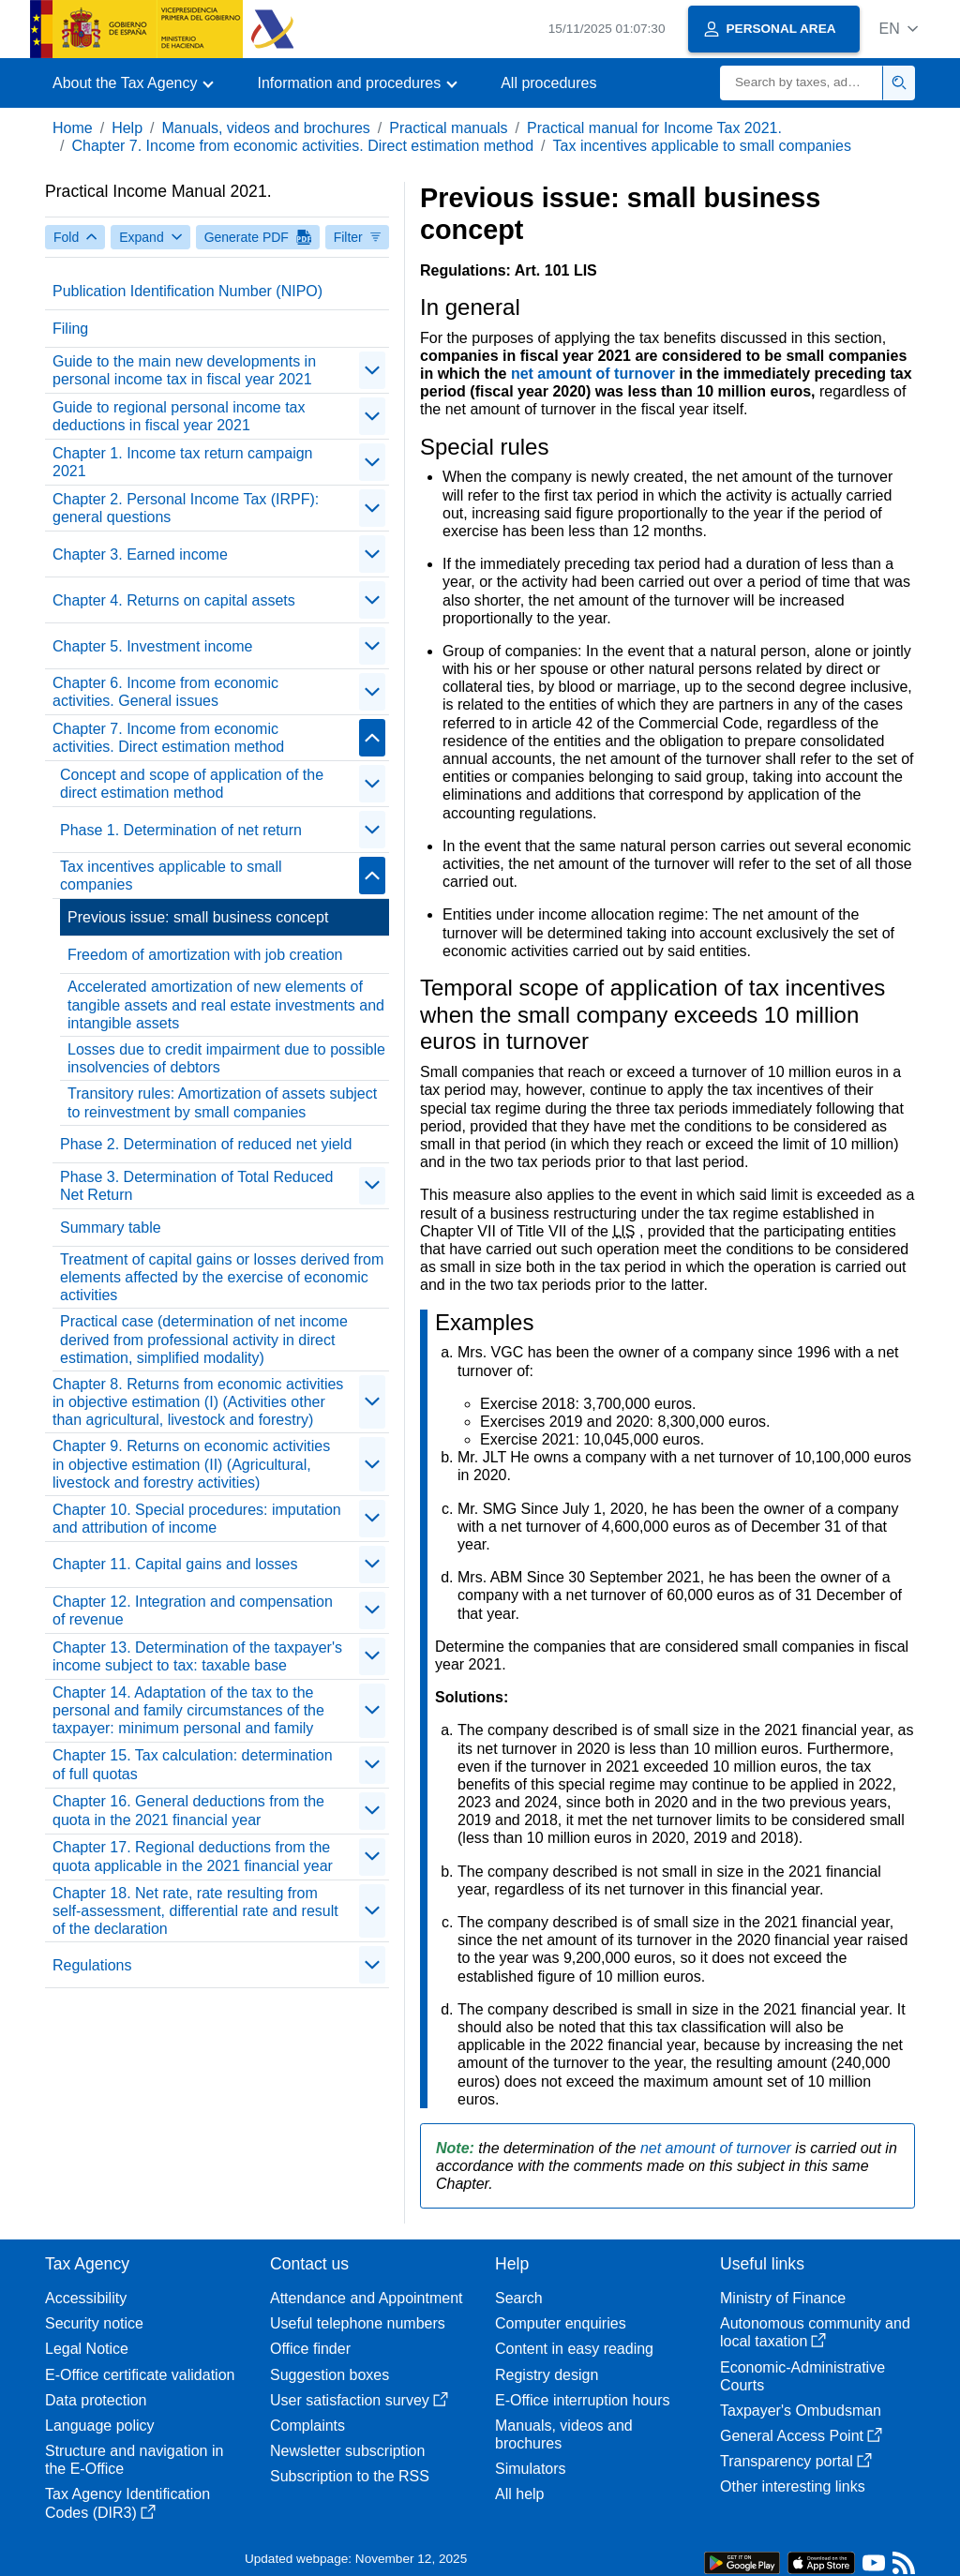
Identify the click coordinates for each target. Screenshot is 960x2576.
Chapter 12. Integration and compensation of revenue (192, 1610)
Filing (70, 329)
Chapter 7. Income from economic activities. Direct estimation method (302, 146)
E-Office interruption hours (582, 2400)
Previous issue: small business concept (198, 917)
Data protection (96, 2400)
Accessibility (86, 2298)
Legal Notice (86, 2349)
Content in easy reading (574, 2349)
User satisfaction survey (359, 2400)
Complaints (307, 2426)
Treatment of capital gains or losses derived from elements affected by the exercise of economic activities (221, 1277)
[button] (898, 28)
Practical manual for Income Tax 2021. (654, 128)
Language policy (100, 2426)
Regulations (92, 1965)
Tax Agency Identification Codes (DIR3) (127, 2503)
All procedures (548, 83)
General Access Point (801, 2436)
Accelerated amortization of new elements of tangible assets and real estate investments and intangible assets (226, 1004)
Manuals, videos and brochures (266, 128)
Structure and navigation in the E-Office (134, 2460)
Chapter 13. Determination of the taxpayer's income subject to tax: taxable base (197, 1656)
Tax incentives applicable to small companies (702, 146)
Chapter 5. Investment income (152, 646)
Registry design (546, 2375)
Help (127, 128)
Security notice (94, 2323)
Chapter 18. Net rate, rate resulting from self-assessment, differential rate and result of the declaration (195, 1911)
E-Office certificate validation (139, 2375)
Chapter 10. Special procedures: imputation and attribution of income (196, 1518)
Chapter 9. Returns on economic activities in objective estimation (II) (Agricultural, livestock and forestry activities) (191, 1464)
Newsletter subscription (347, 2451)
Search (519, 2298)
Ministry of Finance (783, 2298)
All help (519, 2494)
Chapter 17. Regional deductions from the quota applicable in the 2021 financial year (192, 1856)
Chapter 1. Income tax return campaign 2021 (182, 462)
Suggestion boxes (329, 2375)
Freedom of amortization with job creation (205, 955)
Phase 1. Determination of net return (181, 830)
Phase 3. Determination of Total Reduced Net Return (196, 1186)
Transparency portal (796, 2461)
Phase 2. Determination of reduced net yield (206, 1144)
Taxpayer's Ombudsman (800, 2411)
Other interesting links (792, 2486)
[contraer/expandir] (372, 370)
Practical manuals (448, 128)
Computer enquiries (560, 2323)
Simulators (530, 2469)
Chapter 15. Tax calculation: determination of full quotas (192, 1764)
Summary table (110, 1228)
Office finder (310, 2349)
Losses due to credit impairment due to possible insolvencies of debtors (226, 1058)
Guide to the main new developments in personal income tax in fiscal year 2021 (184, 370)
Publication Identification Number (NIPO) (187, 291)
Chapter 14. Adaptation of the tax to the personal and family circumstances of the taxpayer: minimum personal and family (188, 1710)
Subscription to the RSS (349, 2476)
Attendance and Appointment (366, 2298)
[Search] (801, 83)
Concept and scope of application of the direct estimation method (191, 784)
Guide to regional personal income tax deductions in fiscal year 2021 (179, 416)
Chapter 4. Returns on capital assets (173, 600)
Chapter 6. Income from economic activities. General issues (165, 692)
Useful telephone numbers (357, 2323)
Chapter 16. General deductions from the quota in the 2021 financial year (188, 1810)
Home (72, 128)
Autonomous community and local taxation (815, 2332)
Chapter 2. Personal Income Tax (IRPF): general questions (185, 508)
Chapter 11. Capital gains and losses (175, 1564)
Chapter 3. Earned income (140, 554)
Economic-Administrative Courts (802, 2376)
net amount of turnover (595, 374)
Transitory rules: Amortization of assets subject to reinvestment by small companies (222, 1102)
